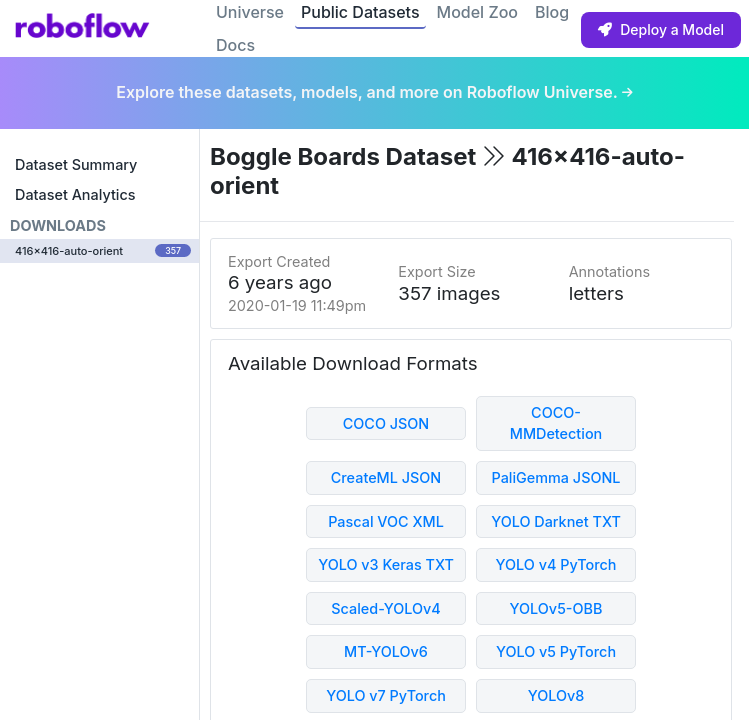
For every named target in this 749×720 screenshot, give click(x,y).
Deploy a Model (661, 29)
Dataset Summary (76, 164)
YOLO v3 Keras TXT (386, 564)
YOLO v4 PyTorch (556, 564)
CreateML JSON (386, 477)
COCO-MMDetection (556, 423)
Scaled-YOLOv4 (385, 608)
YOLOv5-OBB (556, 608)
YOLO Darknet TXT (556, 521)
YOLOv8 (556, 695)
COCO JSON (386, 423)
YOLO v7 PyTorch (386, 695)
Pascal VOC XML (386, 521)
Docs (235, 45)
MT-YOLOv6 (386, 651)
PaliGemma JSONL (555, 477)
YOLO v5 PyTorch (556, 651)
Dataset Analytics (75, 194)
